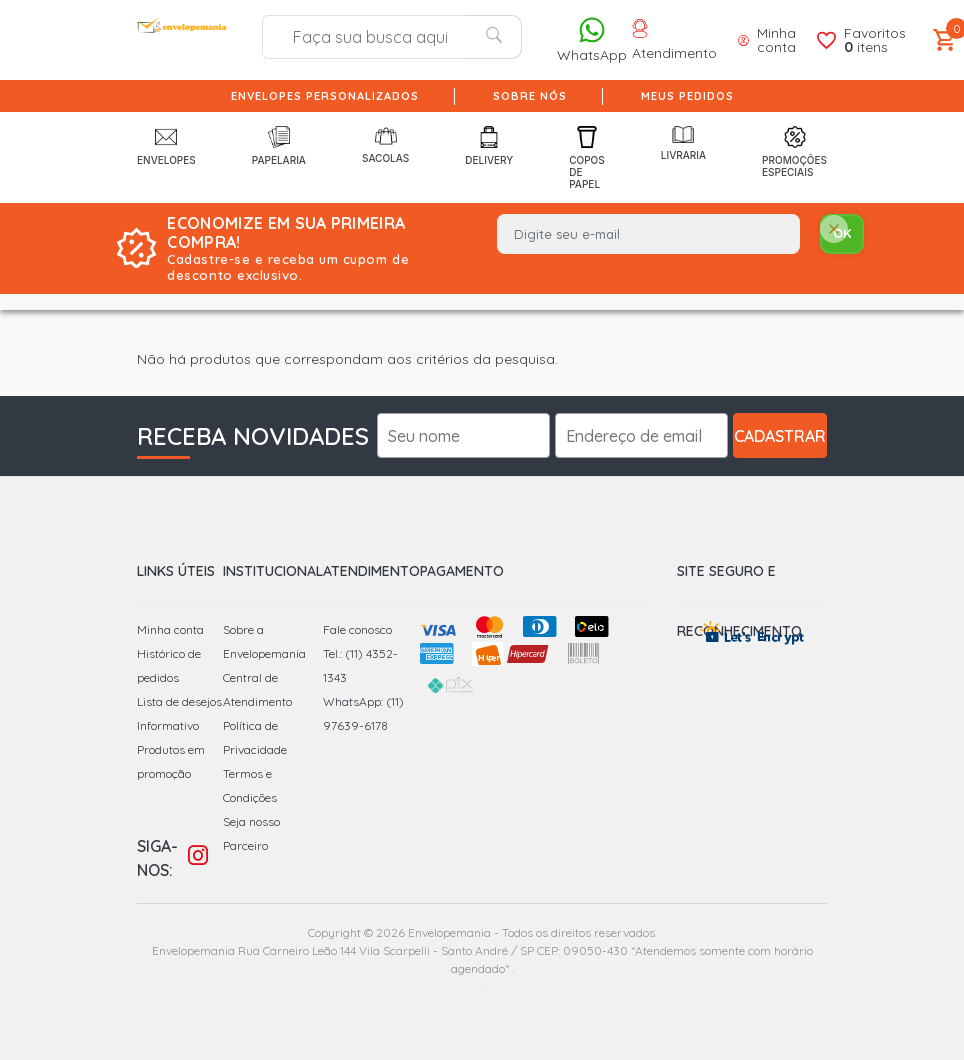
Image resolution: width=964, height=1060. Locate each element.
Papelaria (279, 146)
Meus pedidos (687, 96)
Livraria (683, 144)
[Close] (834, 230)
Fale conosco (357, 629)
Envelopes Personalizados (325, 96)
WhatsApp (592, 39)
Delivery (489, 146)
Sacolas (385, 145)
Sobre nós (530, 96)
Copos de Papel (587, 158)
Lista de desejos (179, 701)
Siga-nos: (157, 858)
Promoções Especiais (794, 152)
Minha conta (170, 629)
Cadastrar (780, 436)
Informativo (168, 725)
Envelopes (166, 146)
